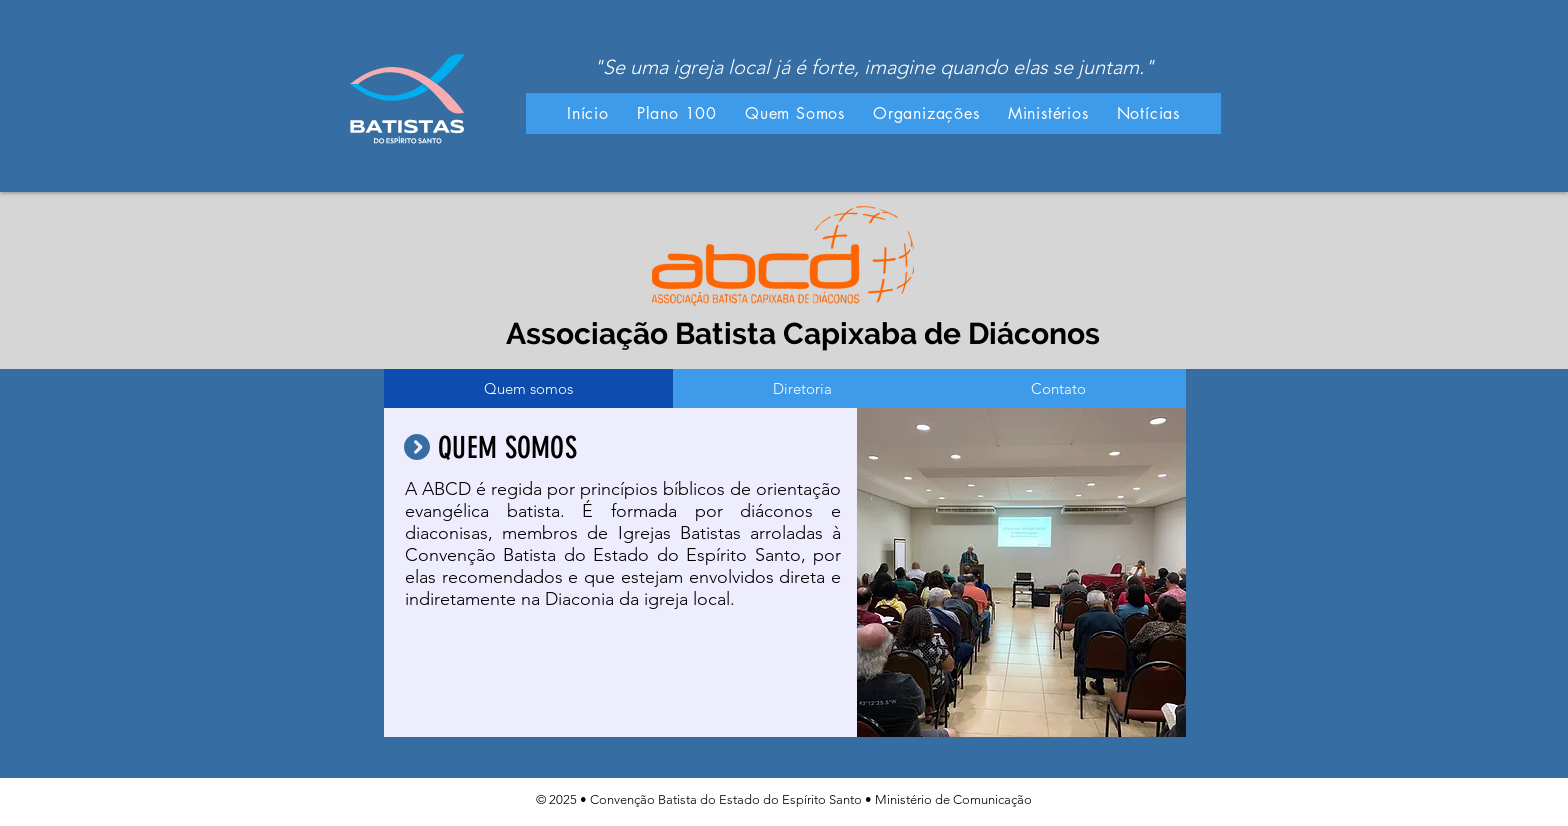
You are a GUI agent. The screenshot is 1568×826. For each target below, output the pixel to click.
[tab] (528, 388)
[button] (795, 113)
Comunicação (992, 799)
